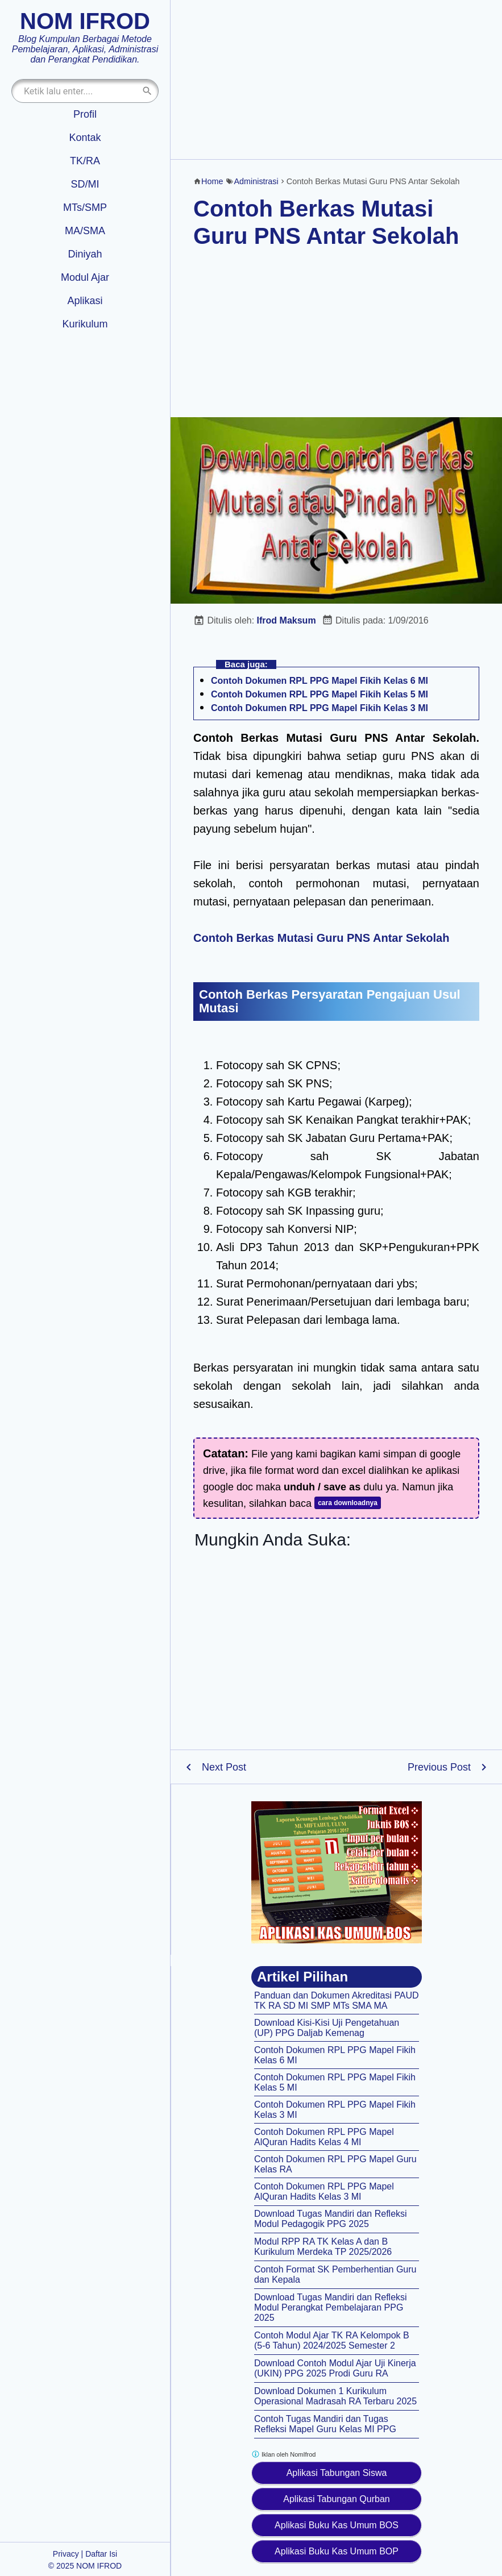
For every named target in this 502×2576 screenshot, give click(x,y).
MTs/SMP (85, 207)
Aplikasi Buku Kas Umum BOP (337, 2551)
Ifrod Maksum (286, 620)
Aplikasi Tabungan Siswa (337, 2473)
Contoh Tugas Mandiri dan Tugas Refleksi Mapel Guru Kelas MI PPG (325, 2424)
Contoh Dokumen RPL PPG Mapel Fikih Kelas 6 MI (319, 680)
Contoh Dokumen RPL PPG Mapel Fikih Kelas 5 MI (319, 694)
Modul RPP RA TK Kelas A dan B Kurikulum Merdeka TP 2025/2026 (323, 2247)
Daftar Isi (101, 2553)
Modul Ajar (85, 277)
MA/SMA (85, 230)
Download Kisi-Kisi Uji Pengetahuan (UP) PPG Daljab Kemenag (326, 2028)
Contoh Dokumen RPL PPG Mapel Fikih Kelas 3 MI (319, 708)
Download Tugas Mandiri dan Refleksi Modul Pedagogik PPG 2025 (330, 2219)
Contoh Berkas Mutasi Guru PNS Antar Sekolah (321, 938)
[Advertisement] (336, 79)
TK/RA (85, 161)
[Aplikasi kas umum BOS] (336, 1872)
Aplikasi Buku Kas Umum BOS (337, 2525)
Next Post (224, 1767)
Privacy (66, 2553)
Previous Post (439, 1767)
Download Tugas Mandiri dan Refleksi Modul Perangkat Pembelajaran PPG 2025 (330, 2307)
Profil (85, 114)
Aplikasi (84, 300)
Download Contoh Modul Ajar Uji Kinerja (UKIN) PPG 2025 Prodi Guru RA (335, 2368)
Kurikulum (84, 324)
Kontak (85, 137)
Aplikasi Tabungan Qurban (336, 2499)
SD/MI (84, 184)
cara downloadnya (347, 1503)
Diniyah (85, 254)
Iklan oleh (283, 2454)
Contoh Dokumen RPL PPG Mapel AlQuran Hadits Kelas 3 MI (324, 2191)
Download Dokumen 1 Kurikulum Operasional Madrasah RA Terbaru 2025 (335, 2396)
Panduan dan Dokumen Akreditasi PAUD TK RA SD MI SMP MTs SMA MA (336, 2000)
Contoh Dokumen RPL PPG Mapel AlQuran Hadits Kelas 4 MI (324, 2137)
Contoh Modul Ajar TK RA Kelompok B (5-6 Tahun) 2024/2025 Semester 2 (331, 2340)
